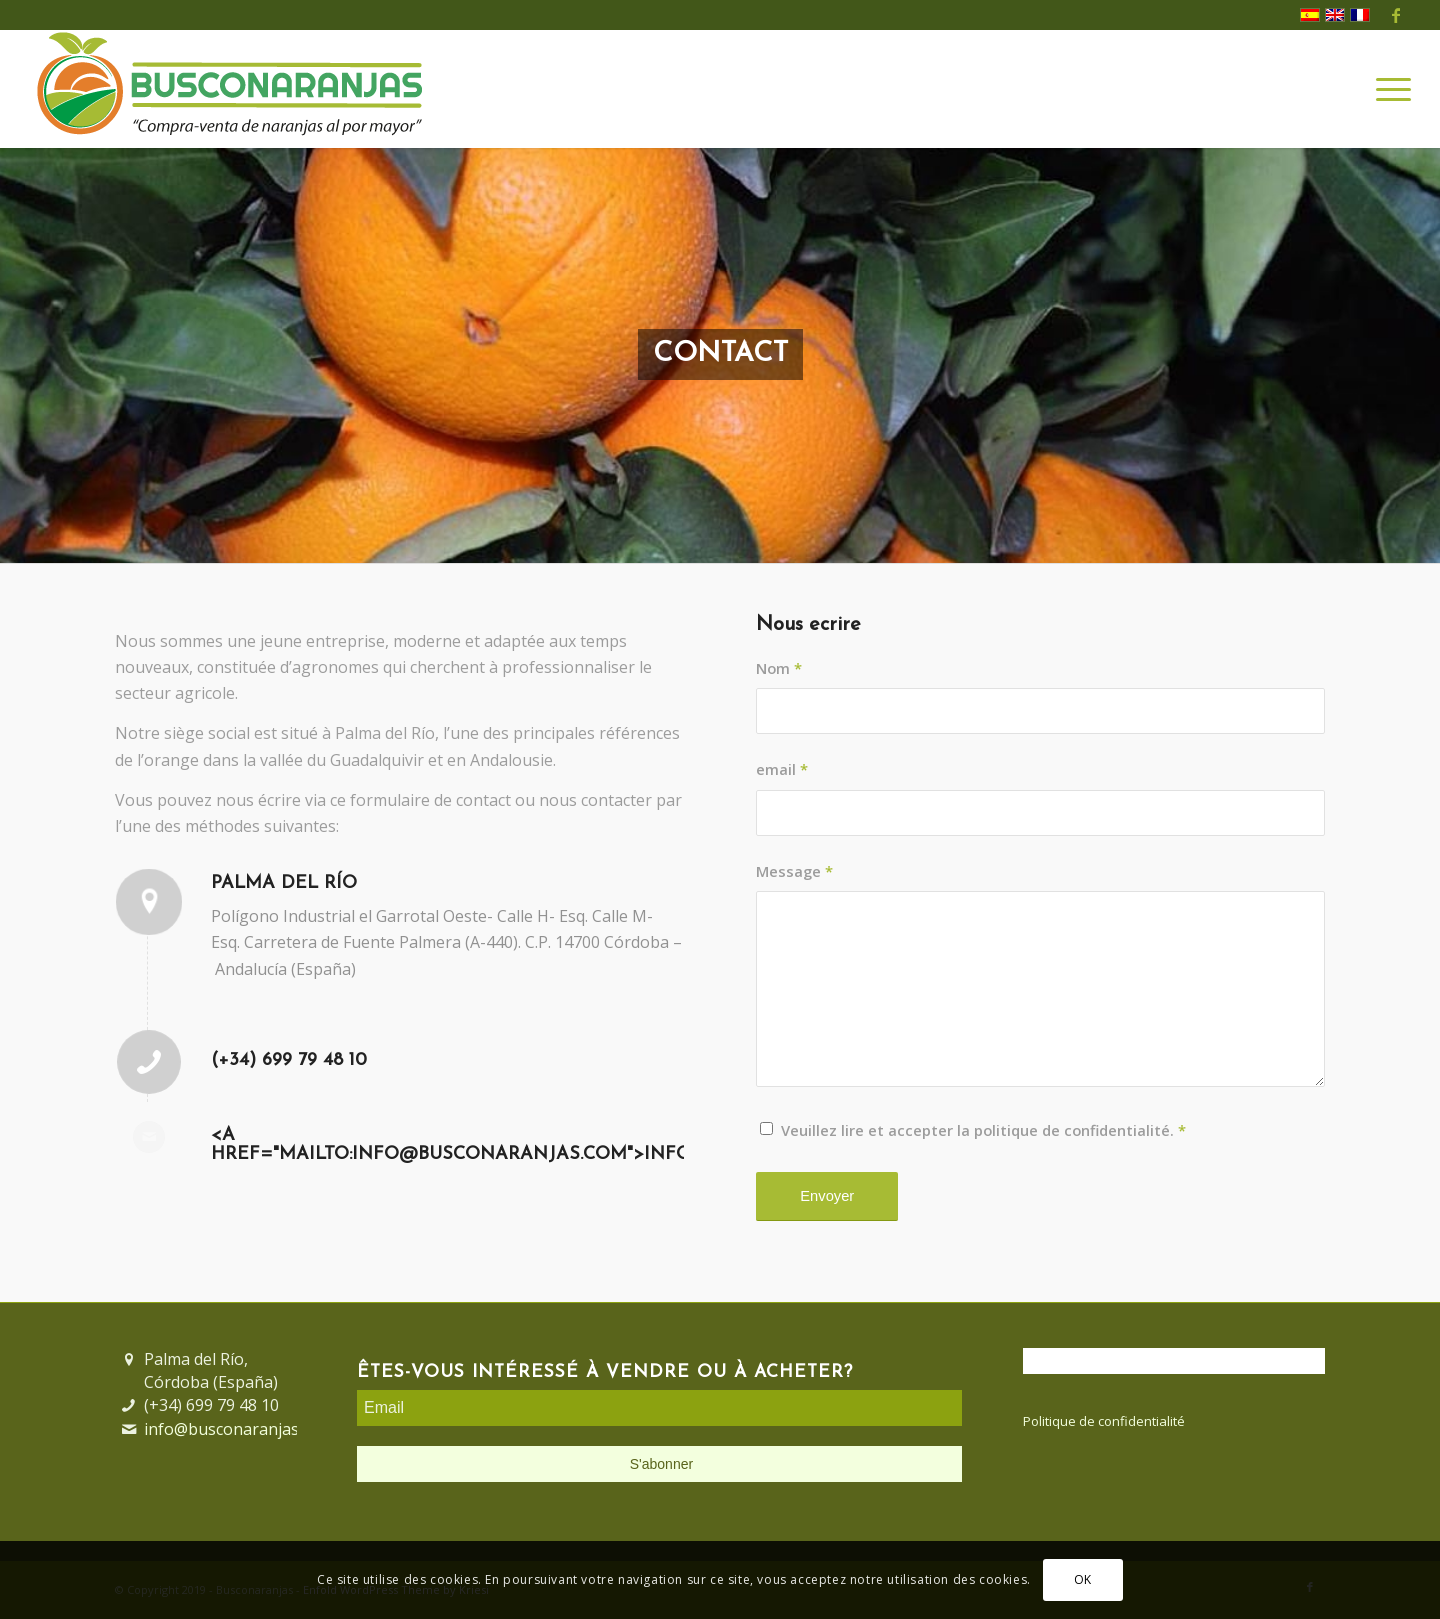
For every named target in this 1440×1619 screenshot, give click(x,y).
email (782, 769)
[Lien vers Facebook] (1396, 15)
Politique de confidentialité (1104, 1421)
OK (1083, 1579)
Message (794, 871)
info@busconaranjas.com (238, 1429)
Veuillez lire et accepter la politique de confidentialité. (983, 1130)
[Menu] (1387, 89)
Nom (779, 668)
